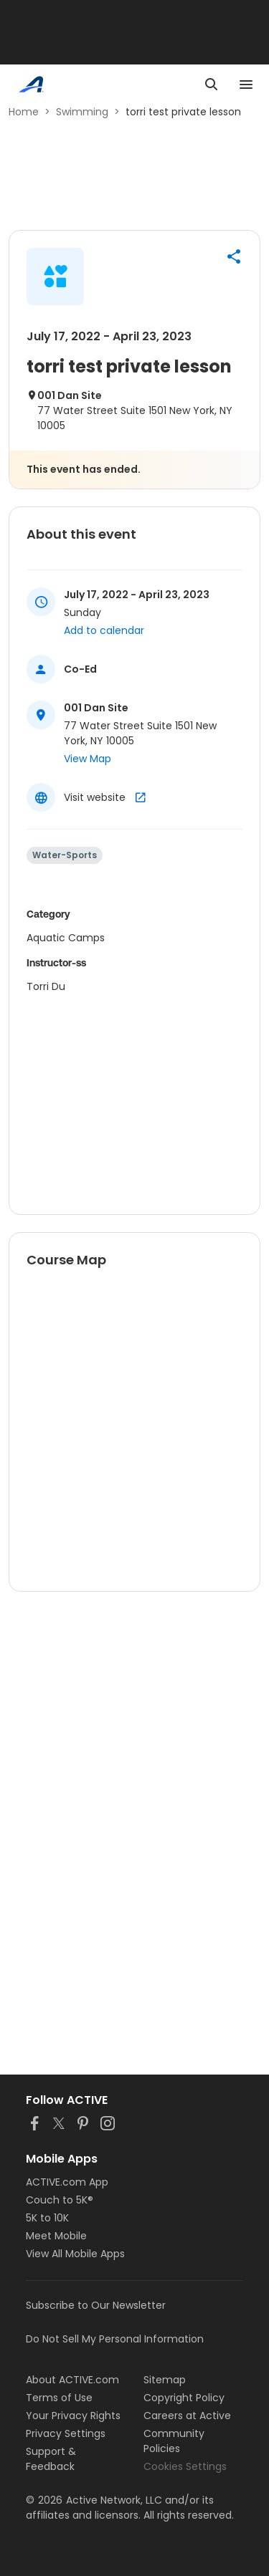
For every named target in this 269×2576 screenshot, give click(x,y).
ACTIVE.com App (67, 2182)
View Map (87, 758)
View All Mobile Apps (75, 2253)
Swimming (82, 112)
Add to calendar (104, 630)
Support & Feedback (51, 2459)
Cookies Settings (185, 2466)
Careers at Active (187, 2415)
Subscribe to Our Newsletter (96, 2305)
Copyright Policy (184, 2397)
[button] (233, 256)
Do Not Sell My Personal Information (115, 2339)
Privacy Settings (65, 2433)
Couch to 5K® (59, 2200)
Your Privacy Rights (73, 2415)
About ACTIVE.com (72, 2380)
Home (24, 112)
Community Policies (173, 2441)
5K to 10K (47, 2218)
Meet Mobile (56, 2236)
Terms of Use (59, 2397)
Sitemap (164, 2380)
